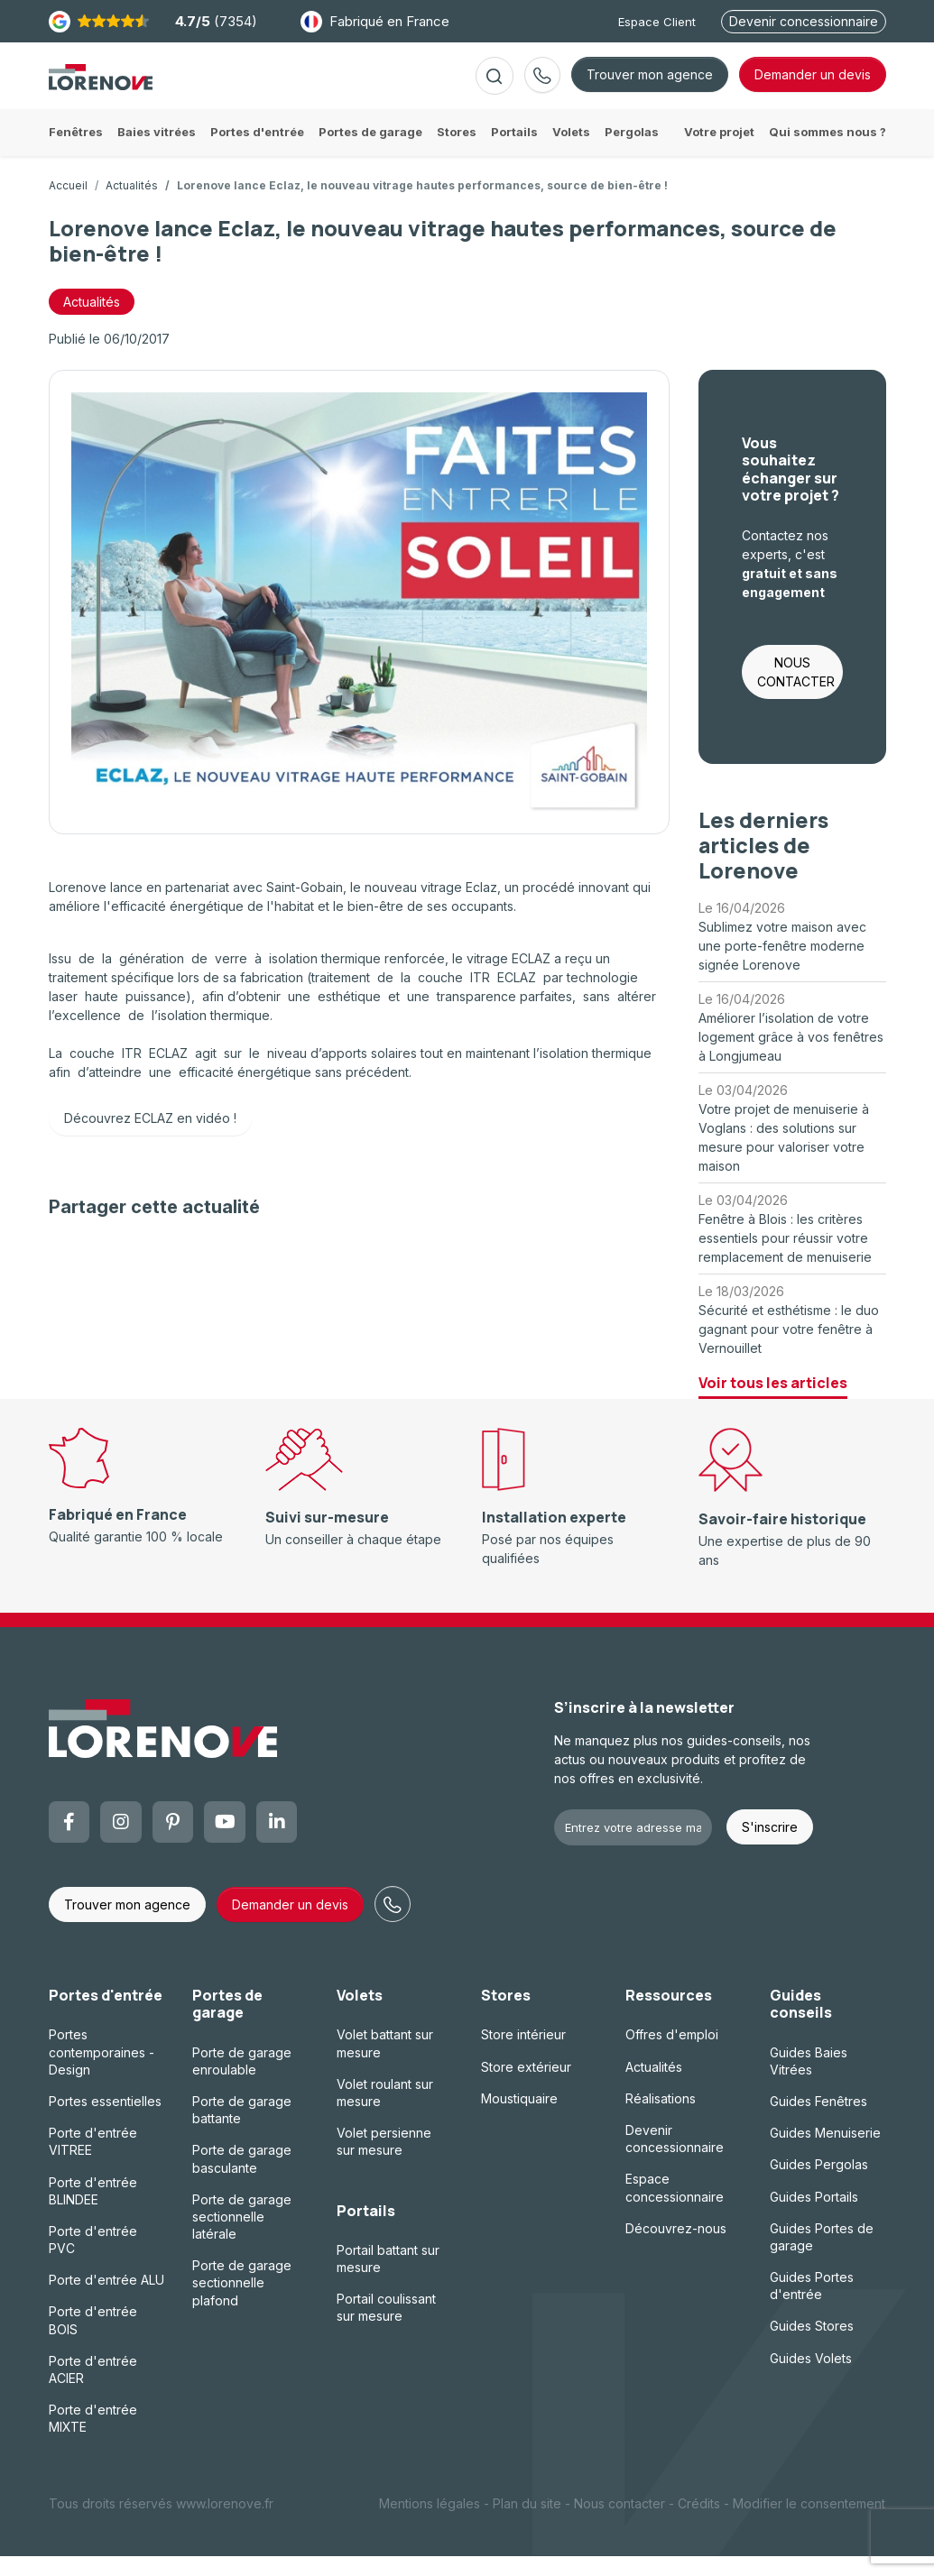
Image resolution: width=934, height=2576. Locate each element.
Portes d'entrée (105, 2015)
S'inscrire (770, 1846)
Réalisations (660, 2118)
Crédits (699, 2523)
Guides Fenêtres (818, 2121)
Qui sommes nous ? (827, 151)
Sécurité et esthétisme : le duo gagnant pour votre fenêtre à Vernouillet (788, 1348)
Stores (506, 2015)
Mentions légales (429, 2523)
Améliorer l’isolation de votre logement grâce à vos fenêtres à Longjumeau (790, 1056)
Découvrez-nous (675, 2248)
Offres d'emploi (671, 2054)
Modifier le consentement (809, 2523)
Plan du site (527, 2523)
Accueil (68, 205)
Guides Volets (811, 2378)
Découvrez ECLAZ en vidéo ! (150, 1137)
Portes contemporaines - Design (101, 2071)
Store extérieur (526, 2086)
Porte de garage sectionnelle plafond (241, 2302)
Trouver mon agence (650, 84)
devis (812, 84)
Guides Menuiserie (825, 2152)
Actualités (132, 205)
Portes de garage (227, 2023)
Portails (366, 2230)
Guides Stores (812, 2345)
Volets (360, 2015)
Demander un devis (290, 1924)
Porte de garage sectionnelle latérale (241, 2236)
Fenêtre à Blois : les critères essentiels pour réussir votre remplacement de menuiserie (785, 1257)
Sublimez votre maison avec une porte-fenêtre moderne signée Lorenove (782, 965)
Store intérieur (523, 2054)
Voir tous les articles (772, 1402)
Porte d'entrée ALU (106, 2299)
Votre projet (719, 151)
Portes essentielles (105, 2121)
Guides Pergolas (819, 2184)
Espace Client (657, 21)
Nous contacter (619, 2523)
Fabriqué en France (375, 21)
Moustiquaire (519, 2118)
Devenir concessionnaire (803, 21)
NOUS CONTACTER (796, 692)
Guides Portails (814, 2215)
